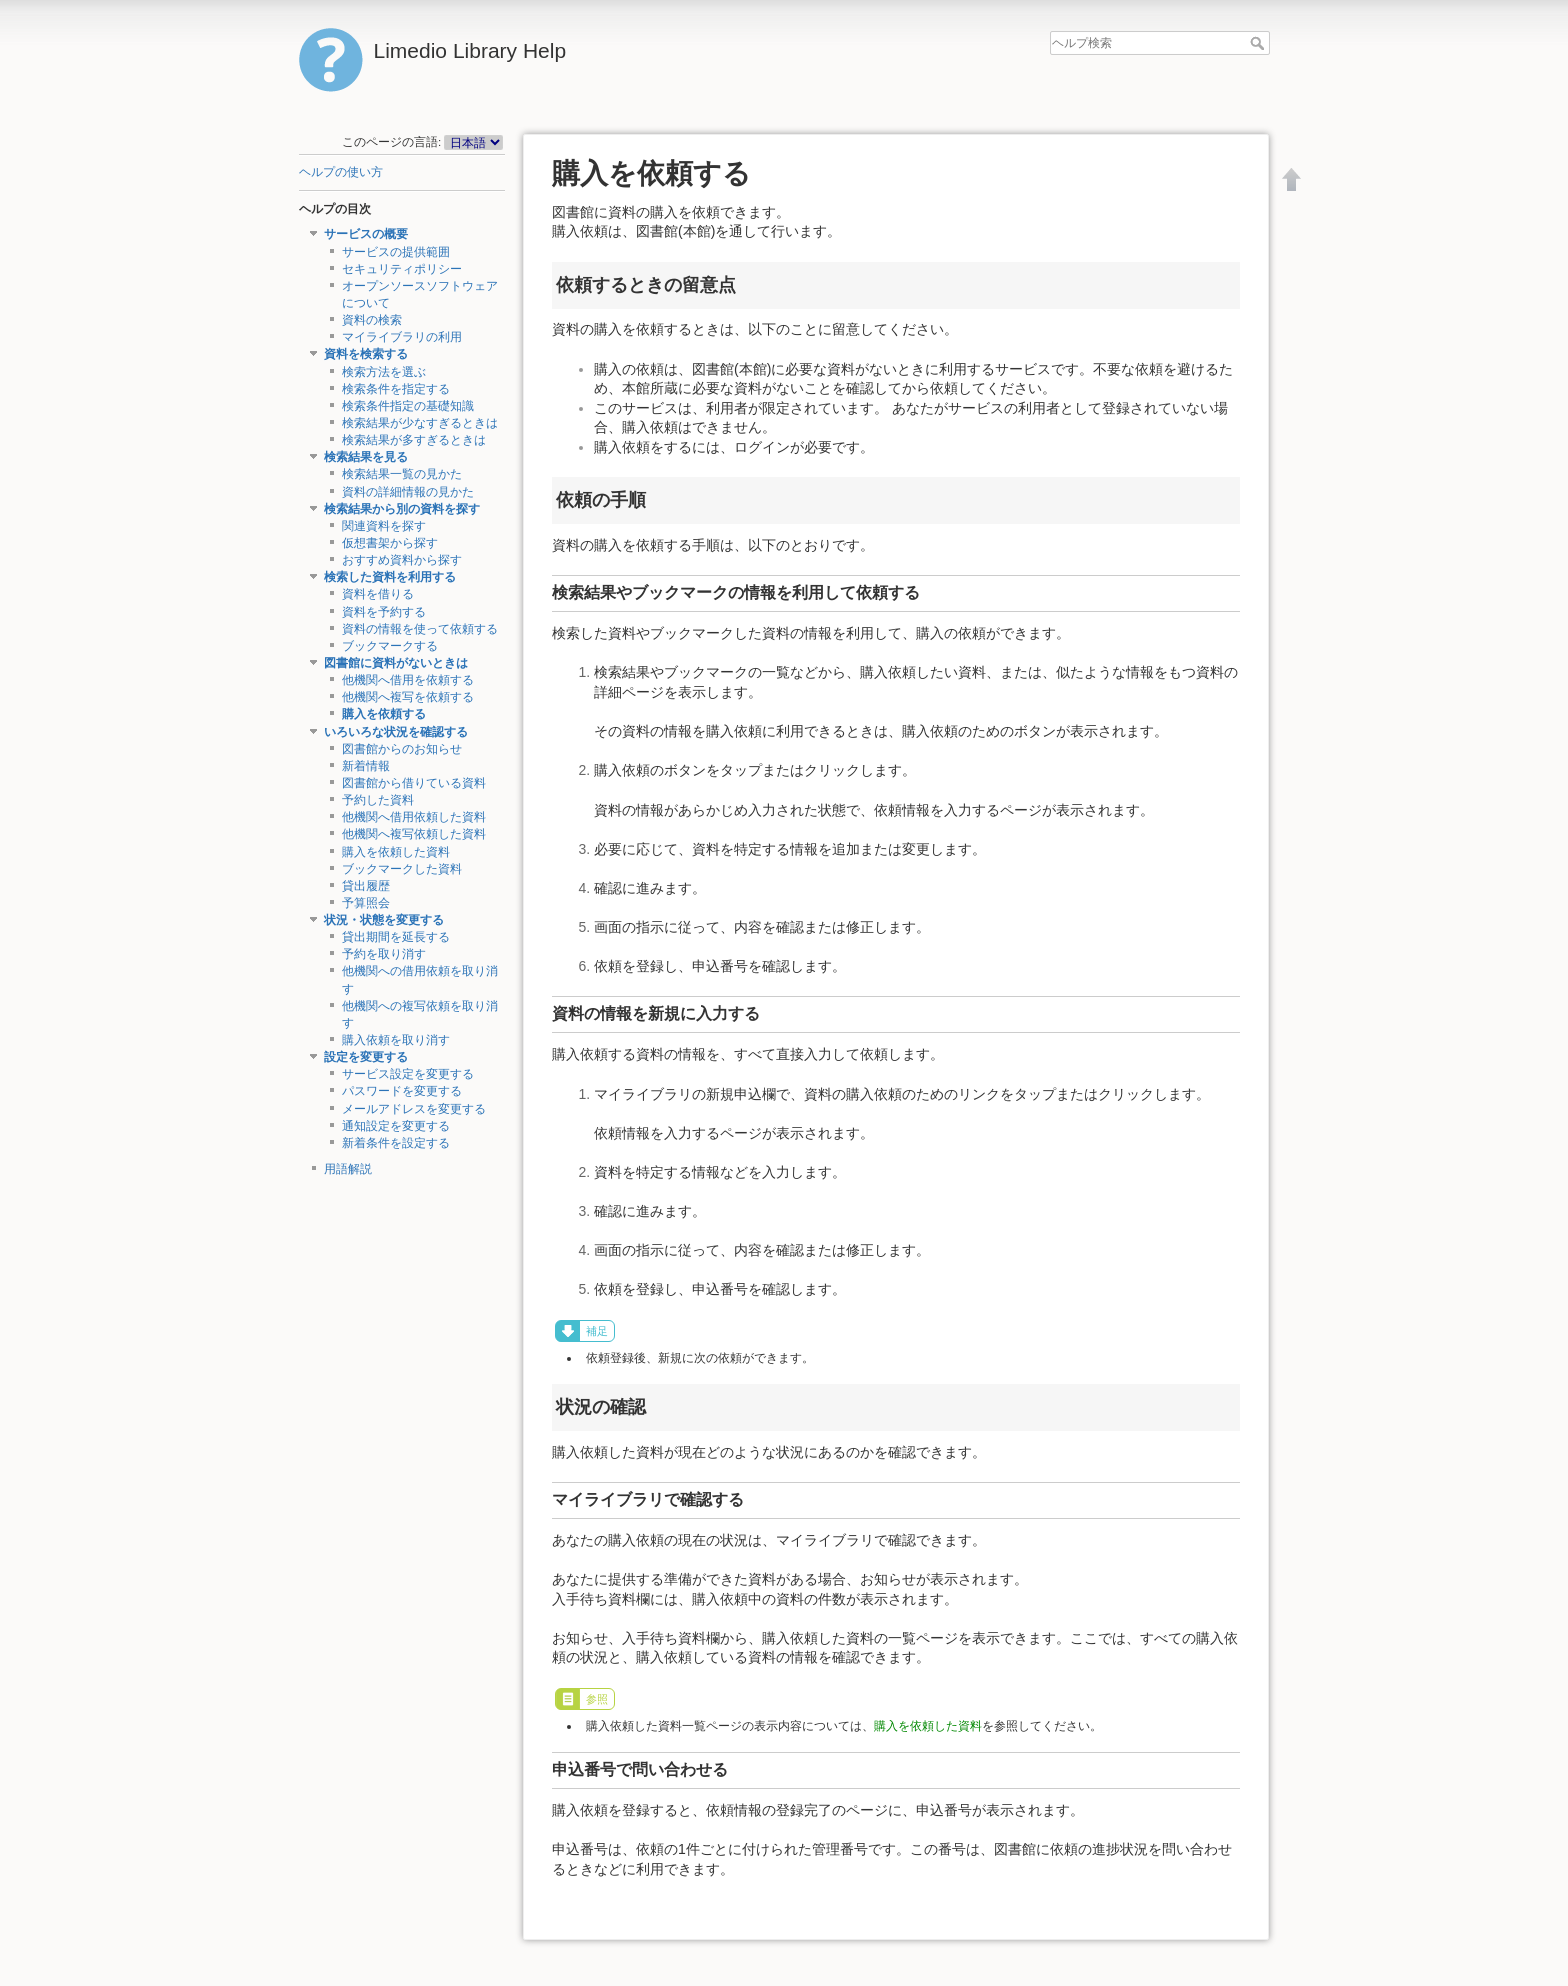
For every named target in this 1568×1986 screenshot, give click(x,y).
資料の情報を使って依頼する (420, 629)
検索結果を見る (366, 457)
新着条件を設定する (396, 1143)
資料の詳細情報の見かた (408, 492)
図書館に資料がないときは (396, 663)
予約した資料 (378, 800)
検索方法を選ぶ (384, 372)
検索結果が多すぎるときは (414, 440)
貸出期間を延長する (396, 937)
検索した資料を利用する (390, 577)
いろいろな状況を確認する (396, 732)
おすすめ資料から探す (402, 560)
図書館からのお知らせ (402, 749)
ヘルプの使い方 (341, 172)
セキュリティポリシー (402, 269)
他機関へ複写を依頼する (408, 697)
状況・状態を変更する (384, 920)
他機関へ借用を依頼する (408, 680)
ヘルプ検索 (1259, 43)
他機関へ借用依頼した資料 (414, 817)
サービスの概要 (366, 234)
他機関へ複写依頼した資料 (414, 834)
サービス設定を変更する (408, 1074)
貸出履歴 (366, 886)
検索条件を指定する (396, 389)
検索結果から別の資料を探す (402, 509)
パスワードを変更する (402, 1091)
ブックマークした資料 (402, 869)
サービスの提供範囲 (396, 252)
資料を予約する (384, 612)
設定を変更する (366, 1057)
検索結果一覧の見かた (402, 474)
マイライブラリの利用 (402, 337)
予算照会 (366, 903)
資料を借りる (378, 594)
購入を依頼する (384, 714)
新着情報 (366, 766)
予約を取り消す (384, 954)
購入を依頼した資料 (396, 852)
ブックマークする (390, 646)
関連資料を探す (384, 526)
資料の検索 (372, 320)
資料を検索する (366, 354)
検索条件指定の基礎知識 (408, 406)
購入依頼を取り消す (396, 1040)
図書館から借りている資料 (414, 783)
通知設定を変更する (396, 1126)
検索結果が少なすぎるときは (420, 423)
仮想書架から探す (390, 543)
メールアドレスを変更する (414, 1109)
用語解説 (348, 1169)
